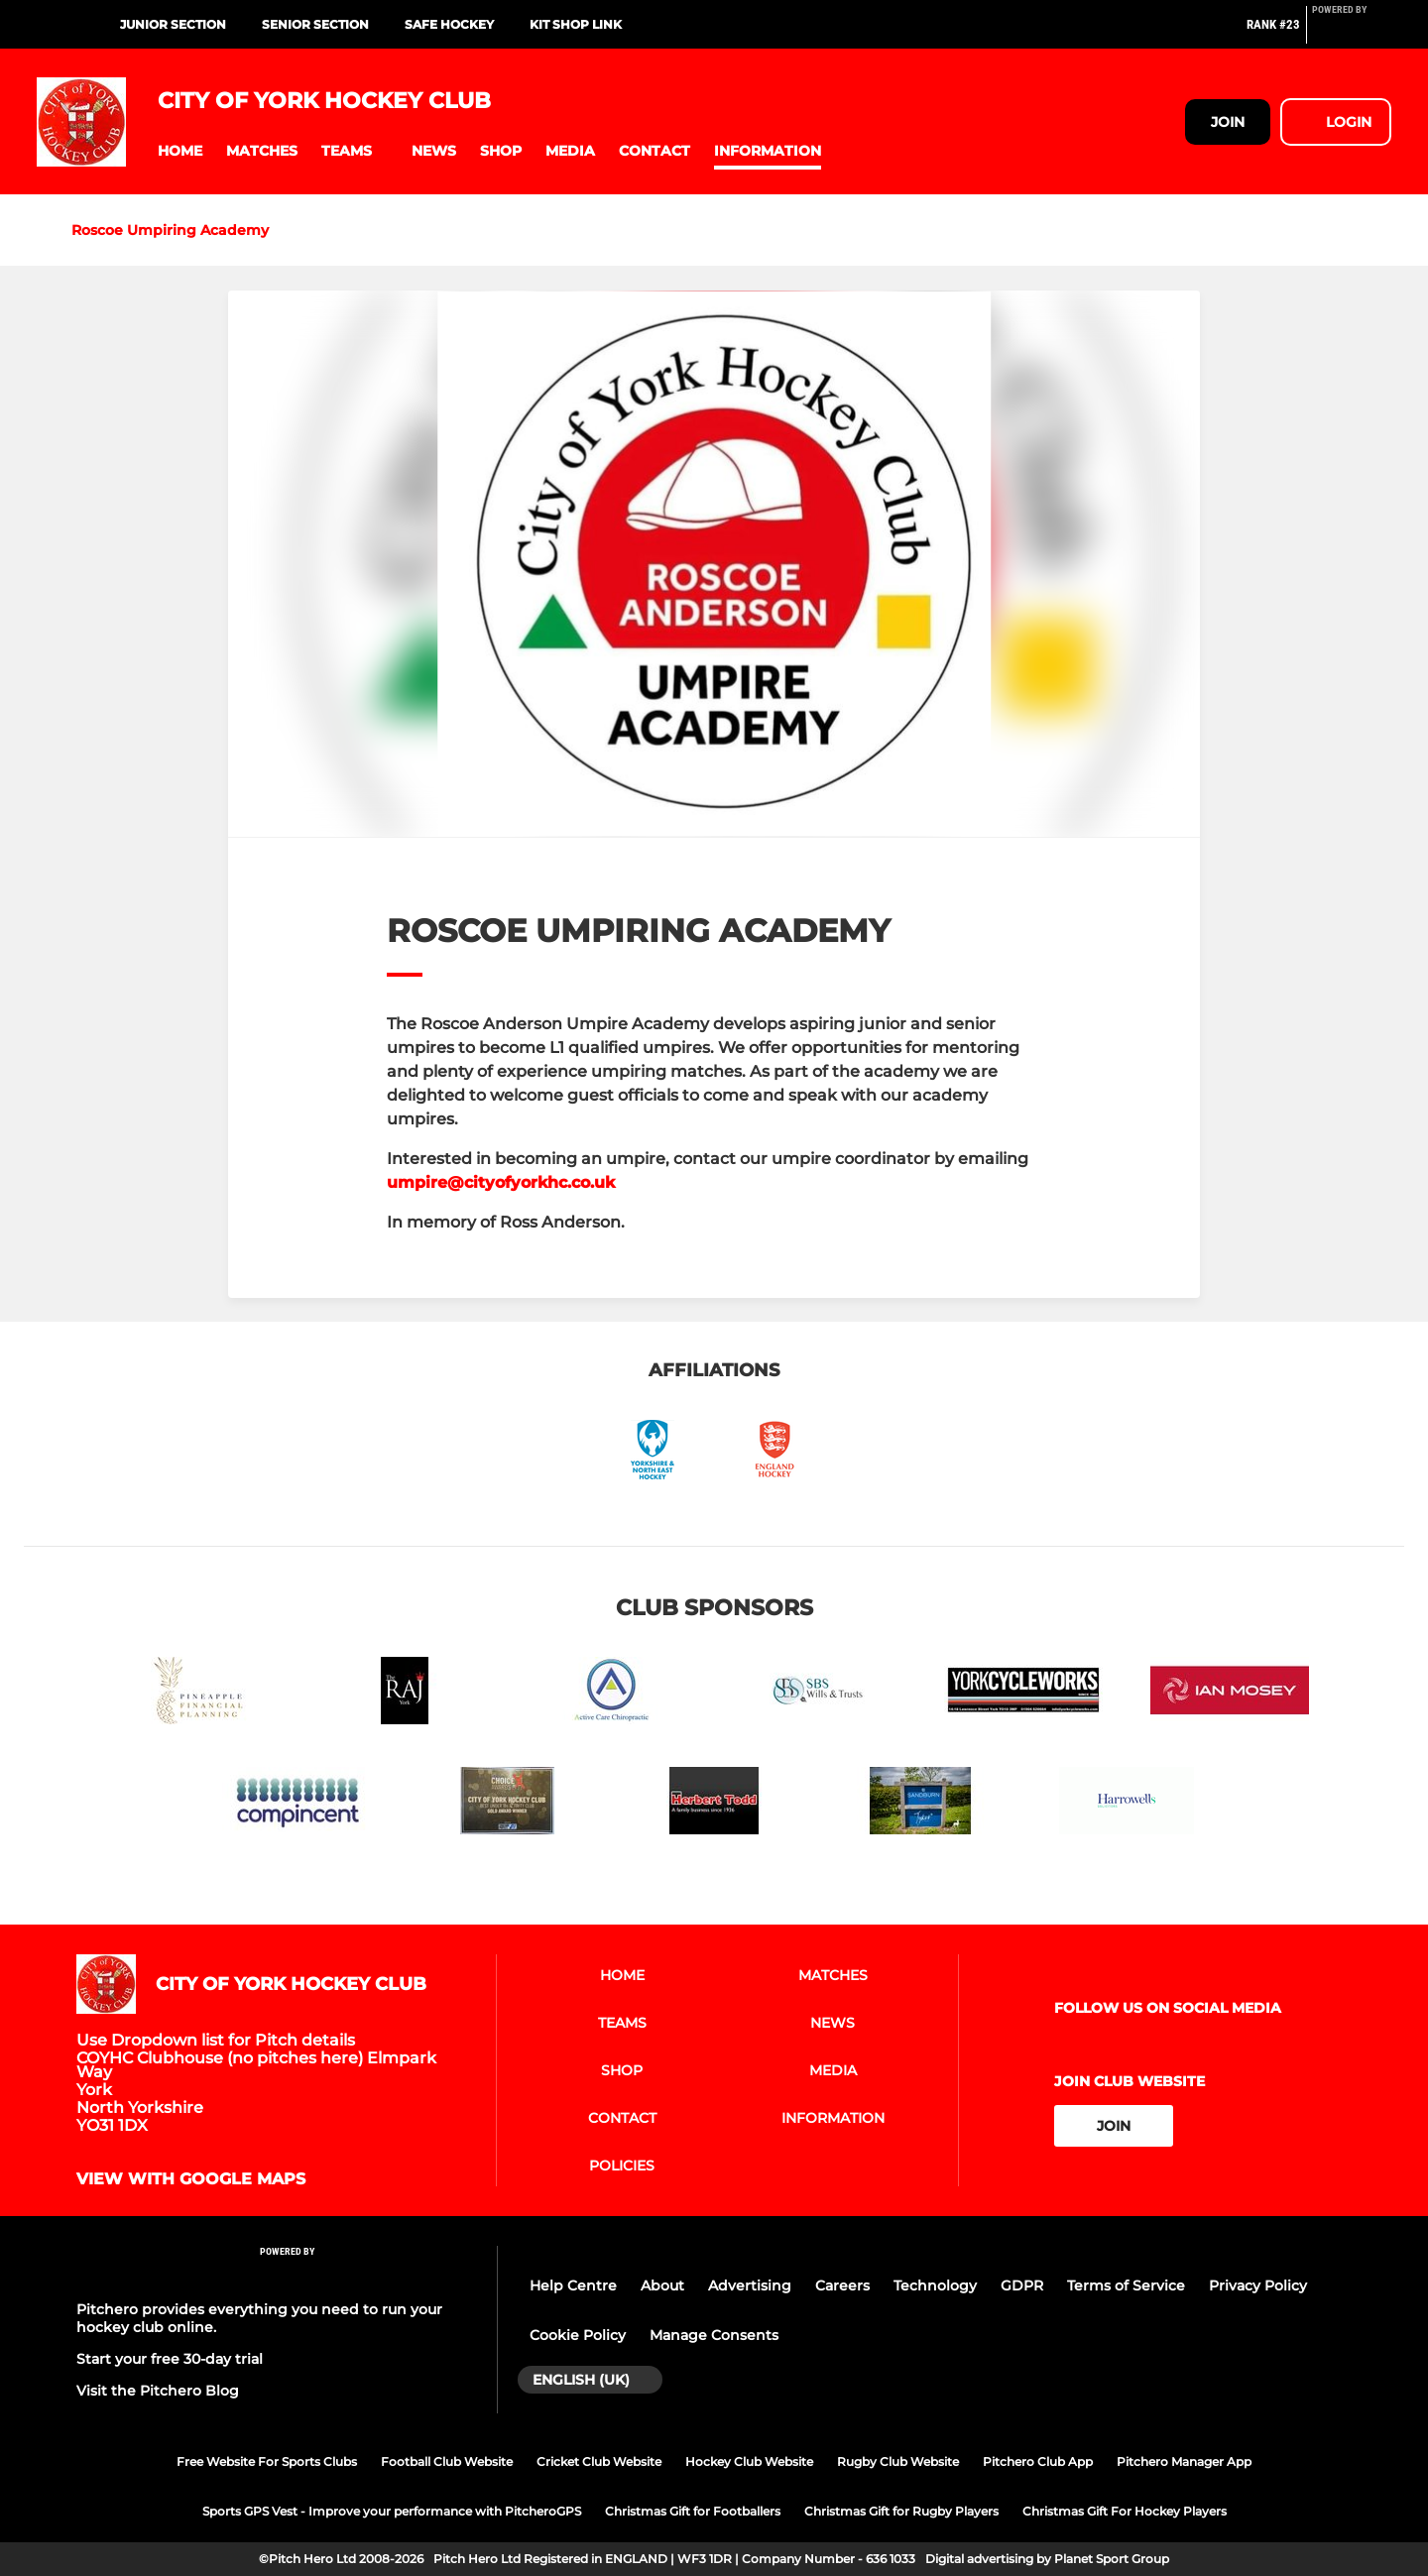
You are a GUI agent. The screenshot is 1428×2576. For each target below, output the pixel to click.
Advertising (749, 2285)
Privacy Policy (1258, 2285)
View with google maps (190, 2179)
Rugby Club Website (898, 2461)
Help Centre (573, 2285)
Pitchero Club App (1038, 2461)
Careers (842, 2285)
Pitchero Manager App (1184, 2461)
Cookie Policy (578, 2335)
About (662, 2285)
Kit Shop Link (576, 24)
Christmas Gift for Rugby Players (901, 2511)
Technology (935, 2285)
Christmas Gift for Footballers (692, 2511)
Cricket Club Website (598, 2461)
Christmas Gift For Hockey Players (1124, 2511)
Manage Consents (714, 2335)
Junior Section (173, 24)
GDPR (1022, 2285)
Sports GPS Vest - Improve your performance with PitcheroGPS (391, 2511)
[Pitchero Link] (1351, 33)
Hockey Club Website (749, 2461)
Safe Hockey (449, 24)
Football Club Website (447, 2461)
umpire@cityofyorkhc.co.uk (501, 1182)
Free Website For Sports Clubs (267, 2461)
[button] (180, 151)
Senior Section (315, 24)
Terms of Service (1126, 2285)
